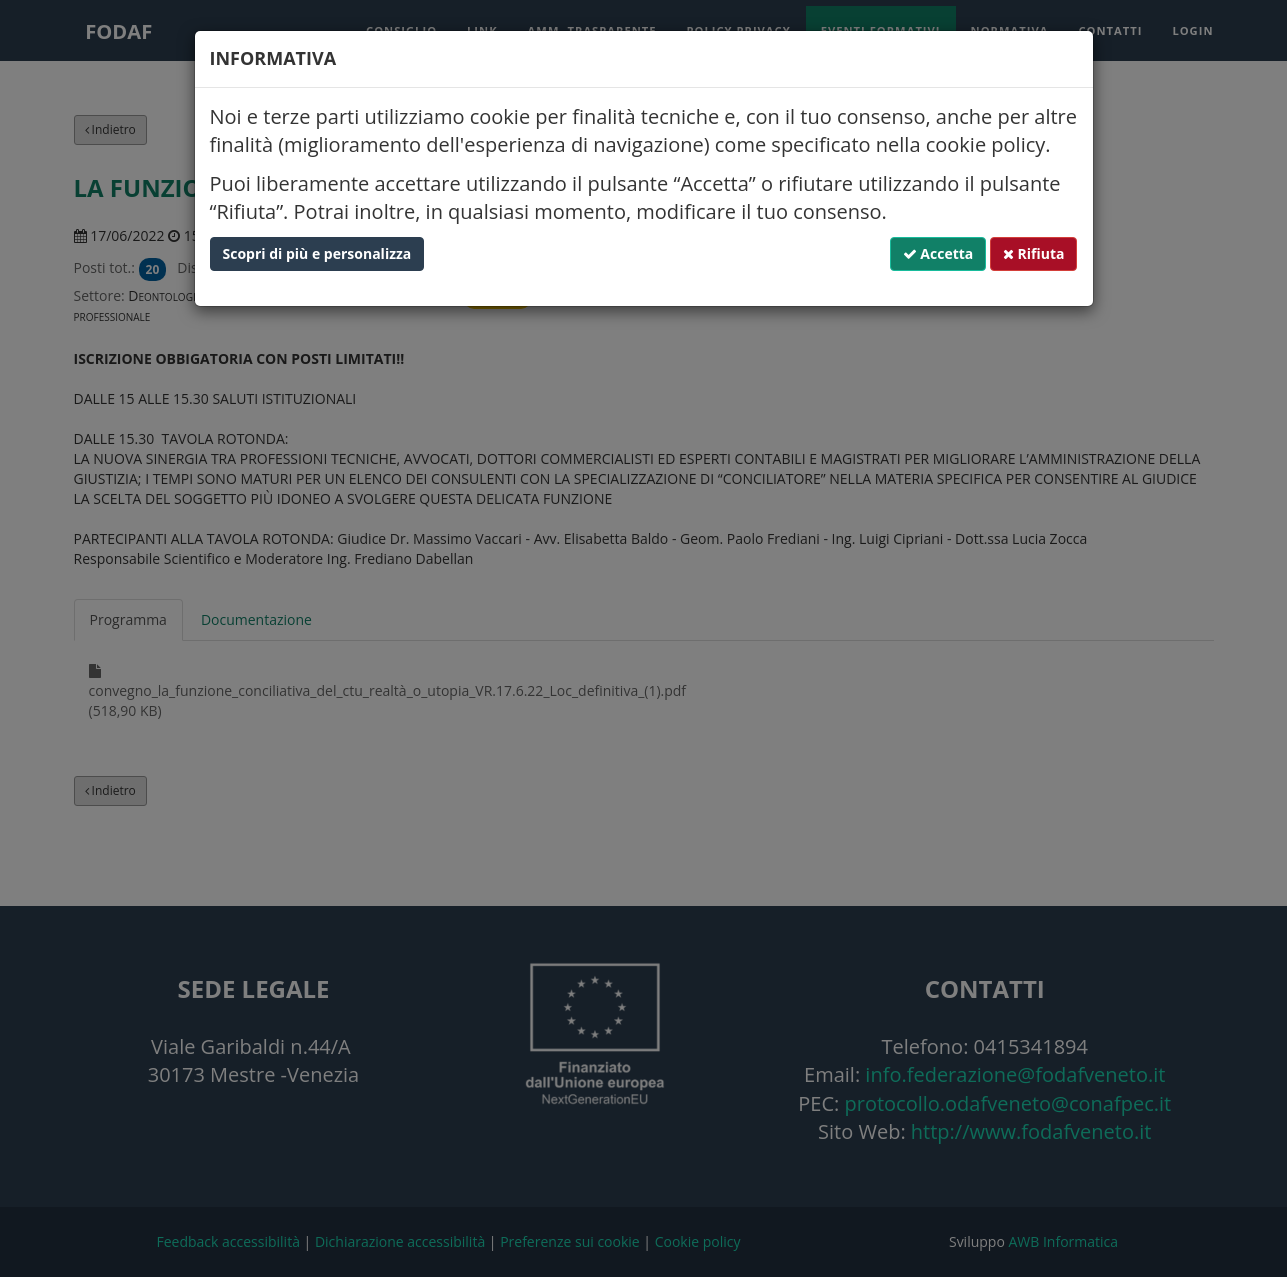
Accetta (938, 253)
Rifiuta (1034, 253)
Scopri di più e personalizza (317, 253)
